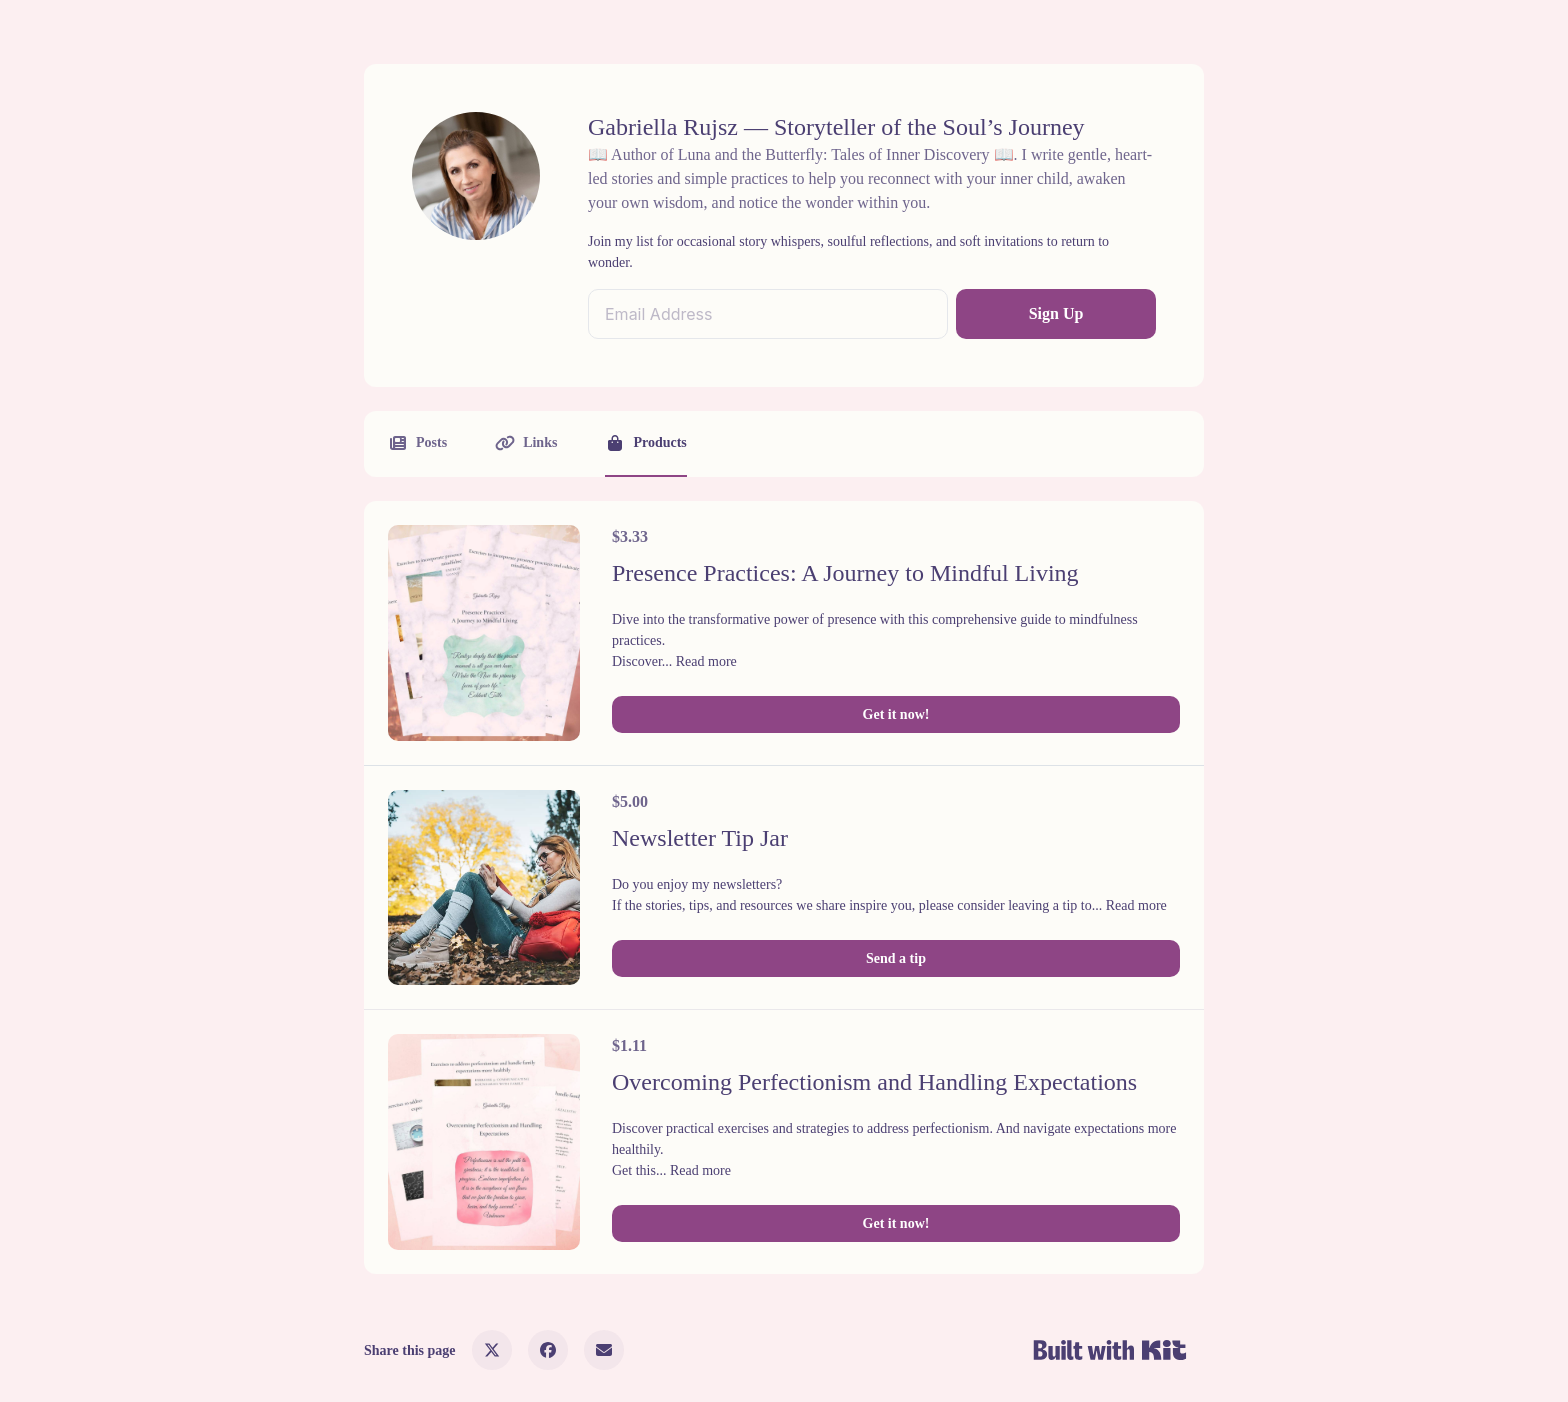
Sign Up (1056, 313)
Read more (706, 661)
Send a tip (896, 958)
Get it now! (896, 714)
